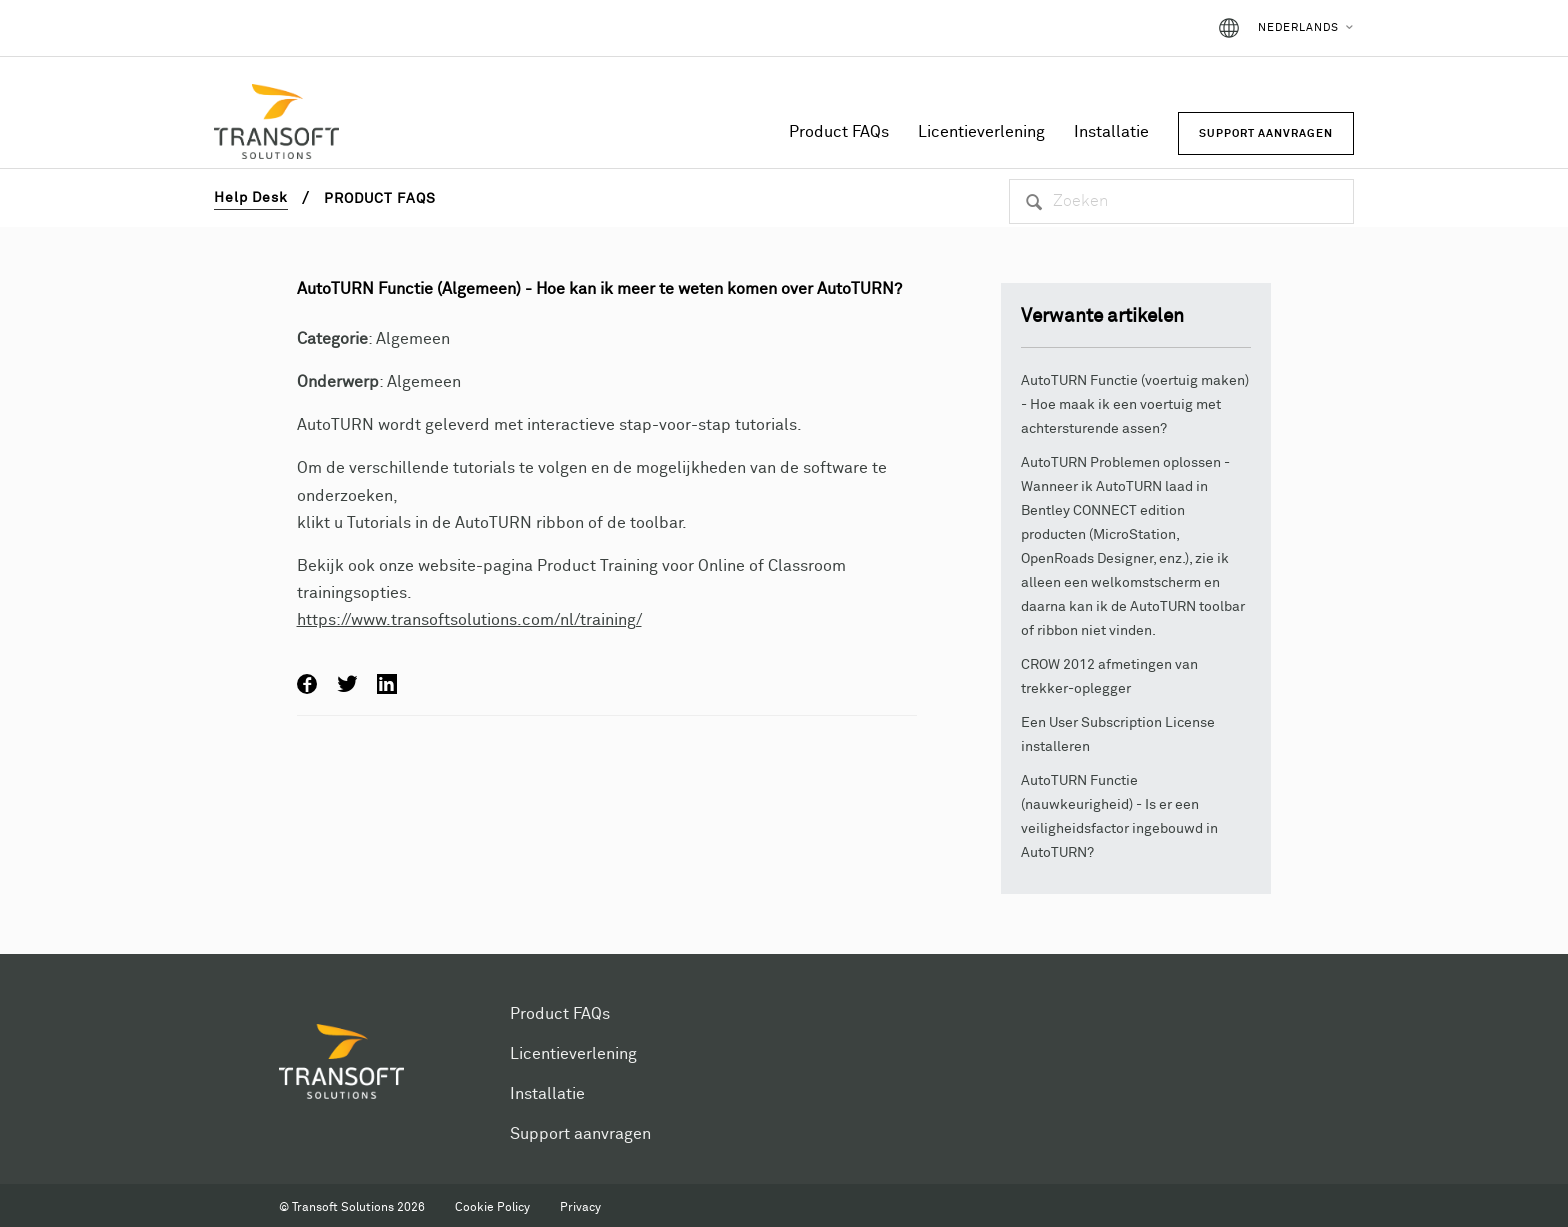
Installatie (1111, 132)
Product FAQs (839, 132)
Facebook (307, 684)
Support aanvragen (580, 1134)
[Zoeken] (1181, 201)
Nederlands (1298, 27)
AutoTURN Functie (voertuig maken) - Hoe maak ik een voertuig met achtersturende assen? (1135, 405)
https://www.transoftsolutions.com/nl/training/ (469, 620)
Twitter (347, 684)
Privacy (580, 1208)
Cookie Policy (492, 1208)
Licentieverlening (981, 132)
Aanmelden (1145, 28)
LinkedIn (387, 684)
